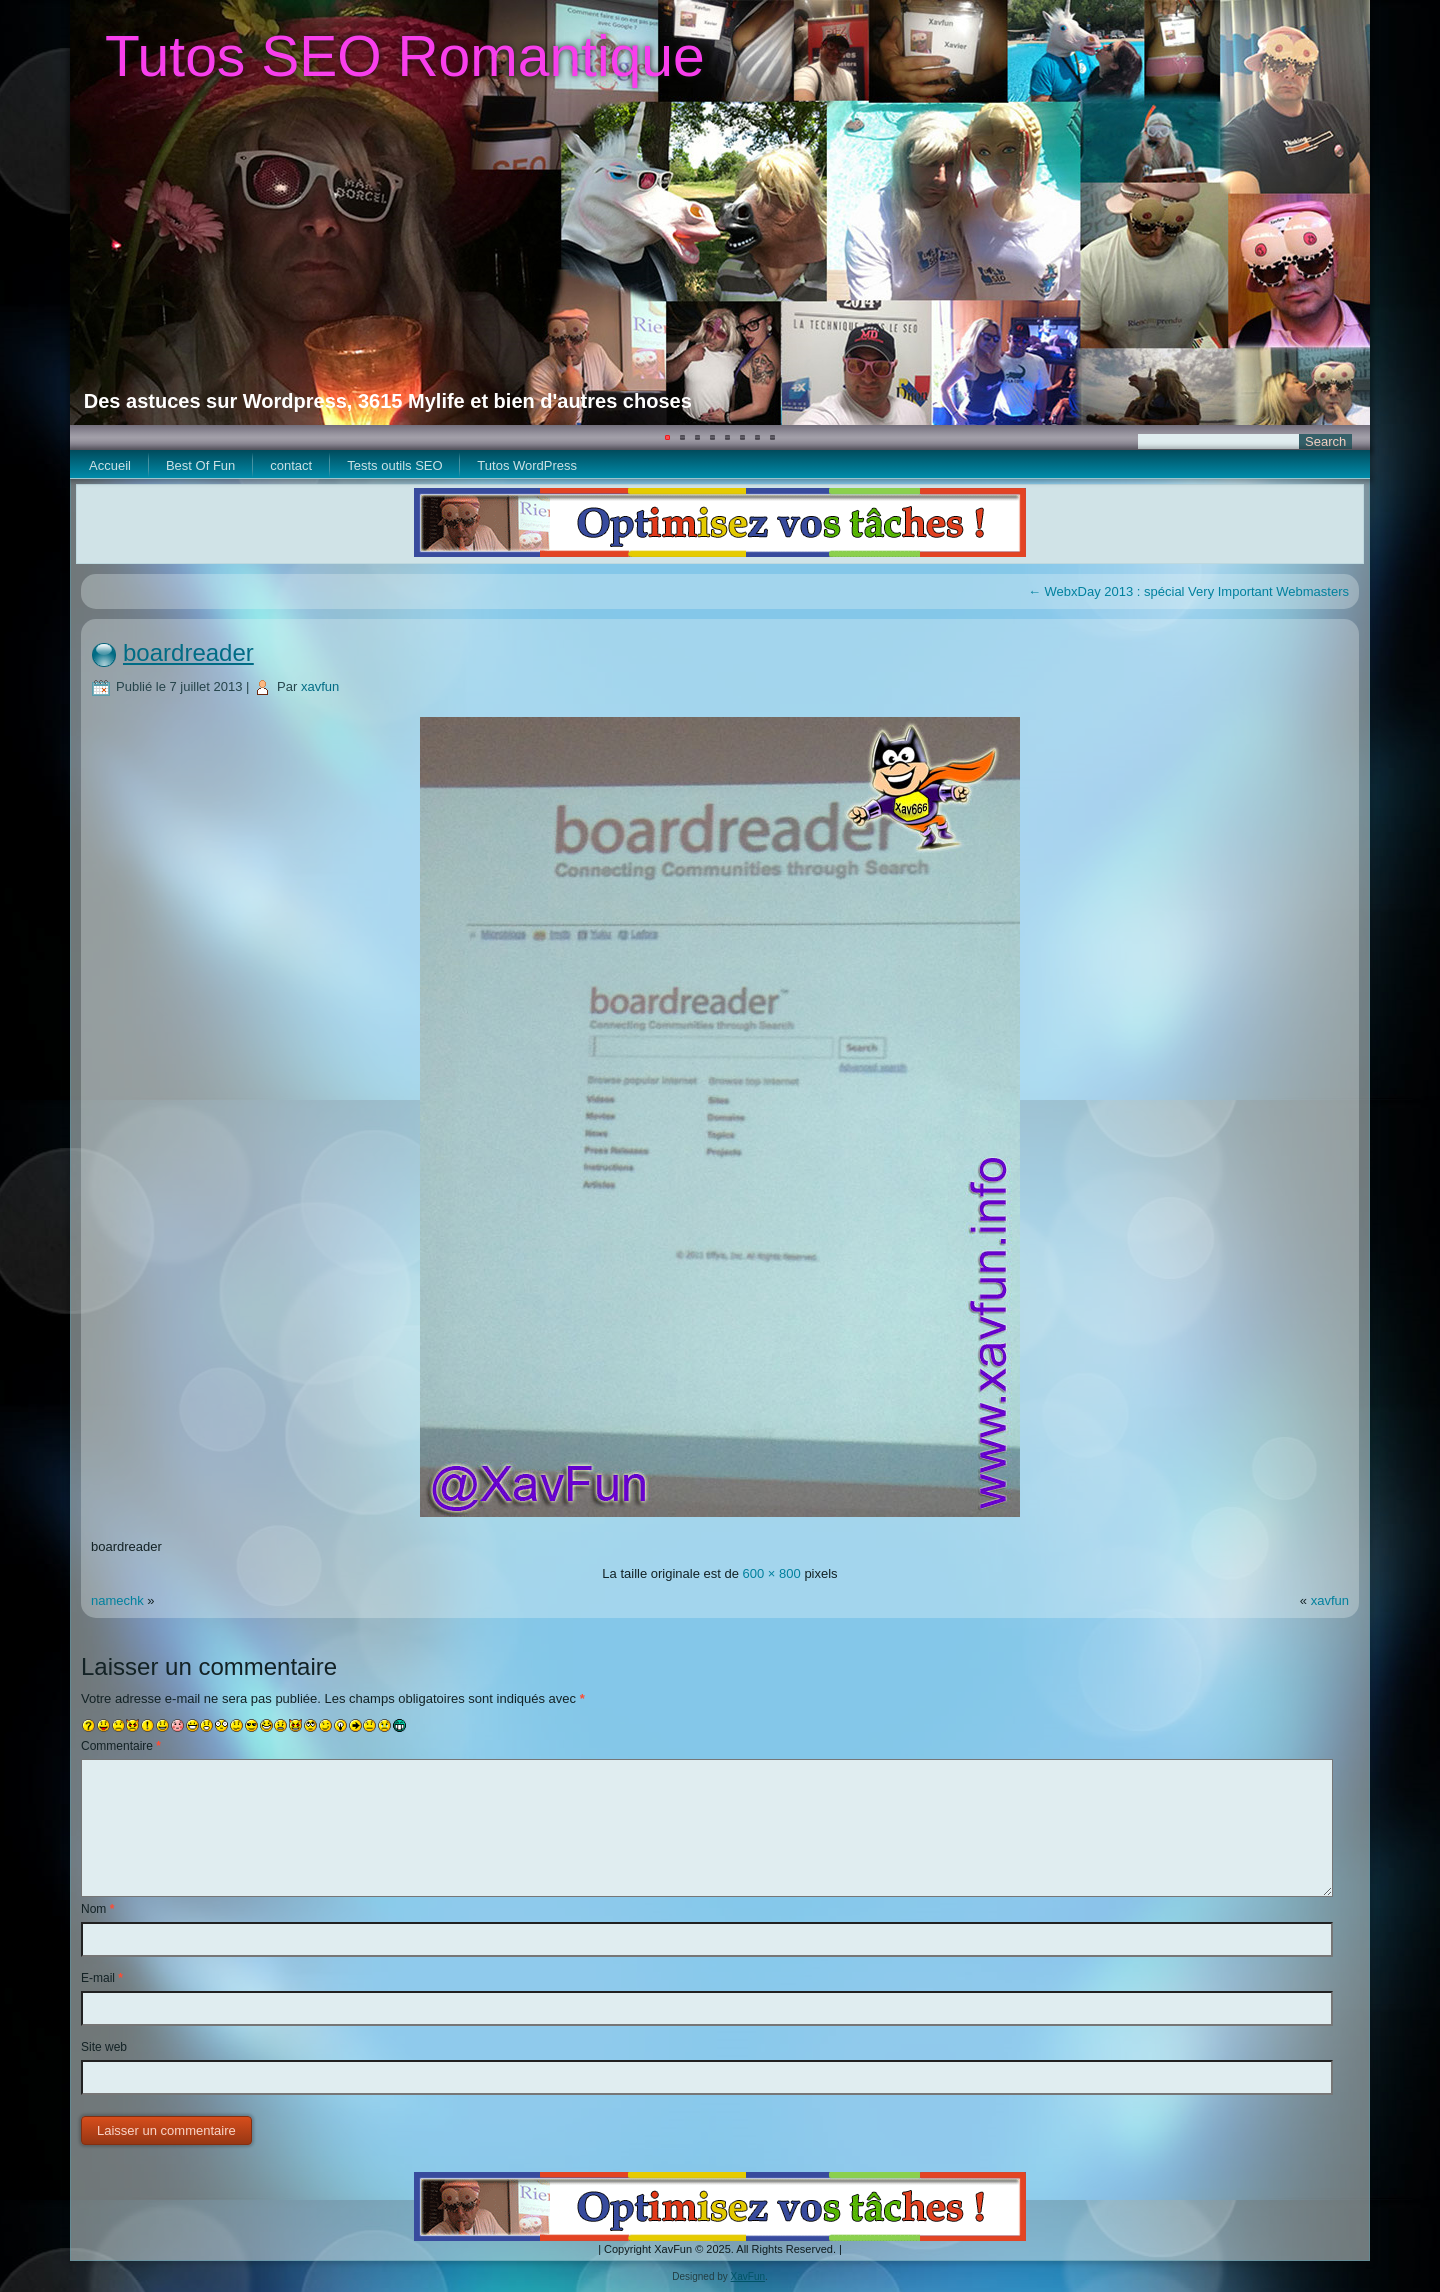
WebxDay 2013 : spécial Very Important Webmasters (1188, 591)
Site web (104, 2047)
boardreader (188, 652)
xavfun (320, 686)
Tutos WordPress (527, 465)
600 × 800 (772, 1573)
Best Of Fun (200, 465)
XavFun (748, 2276)
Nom (97, 1909)
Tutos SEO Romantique (405, 56)
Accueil (110, 465)
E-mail (102, 1978)
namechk (117, 1600)
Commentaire (121, 1746)
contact (291, 465)
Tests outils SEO (394, 465)
